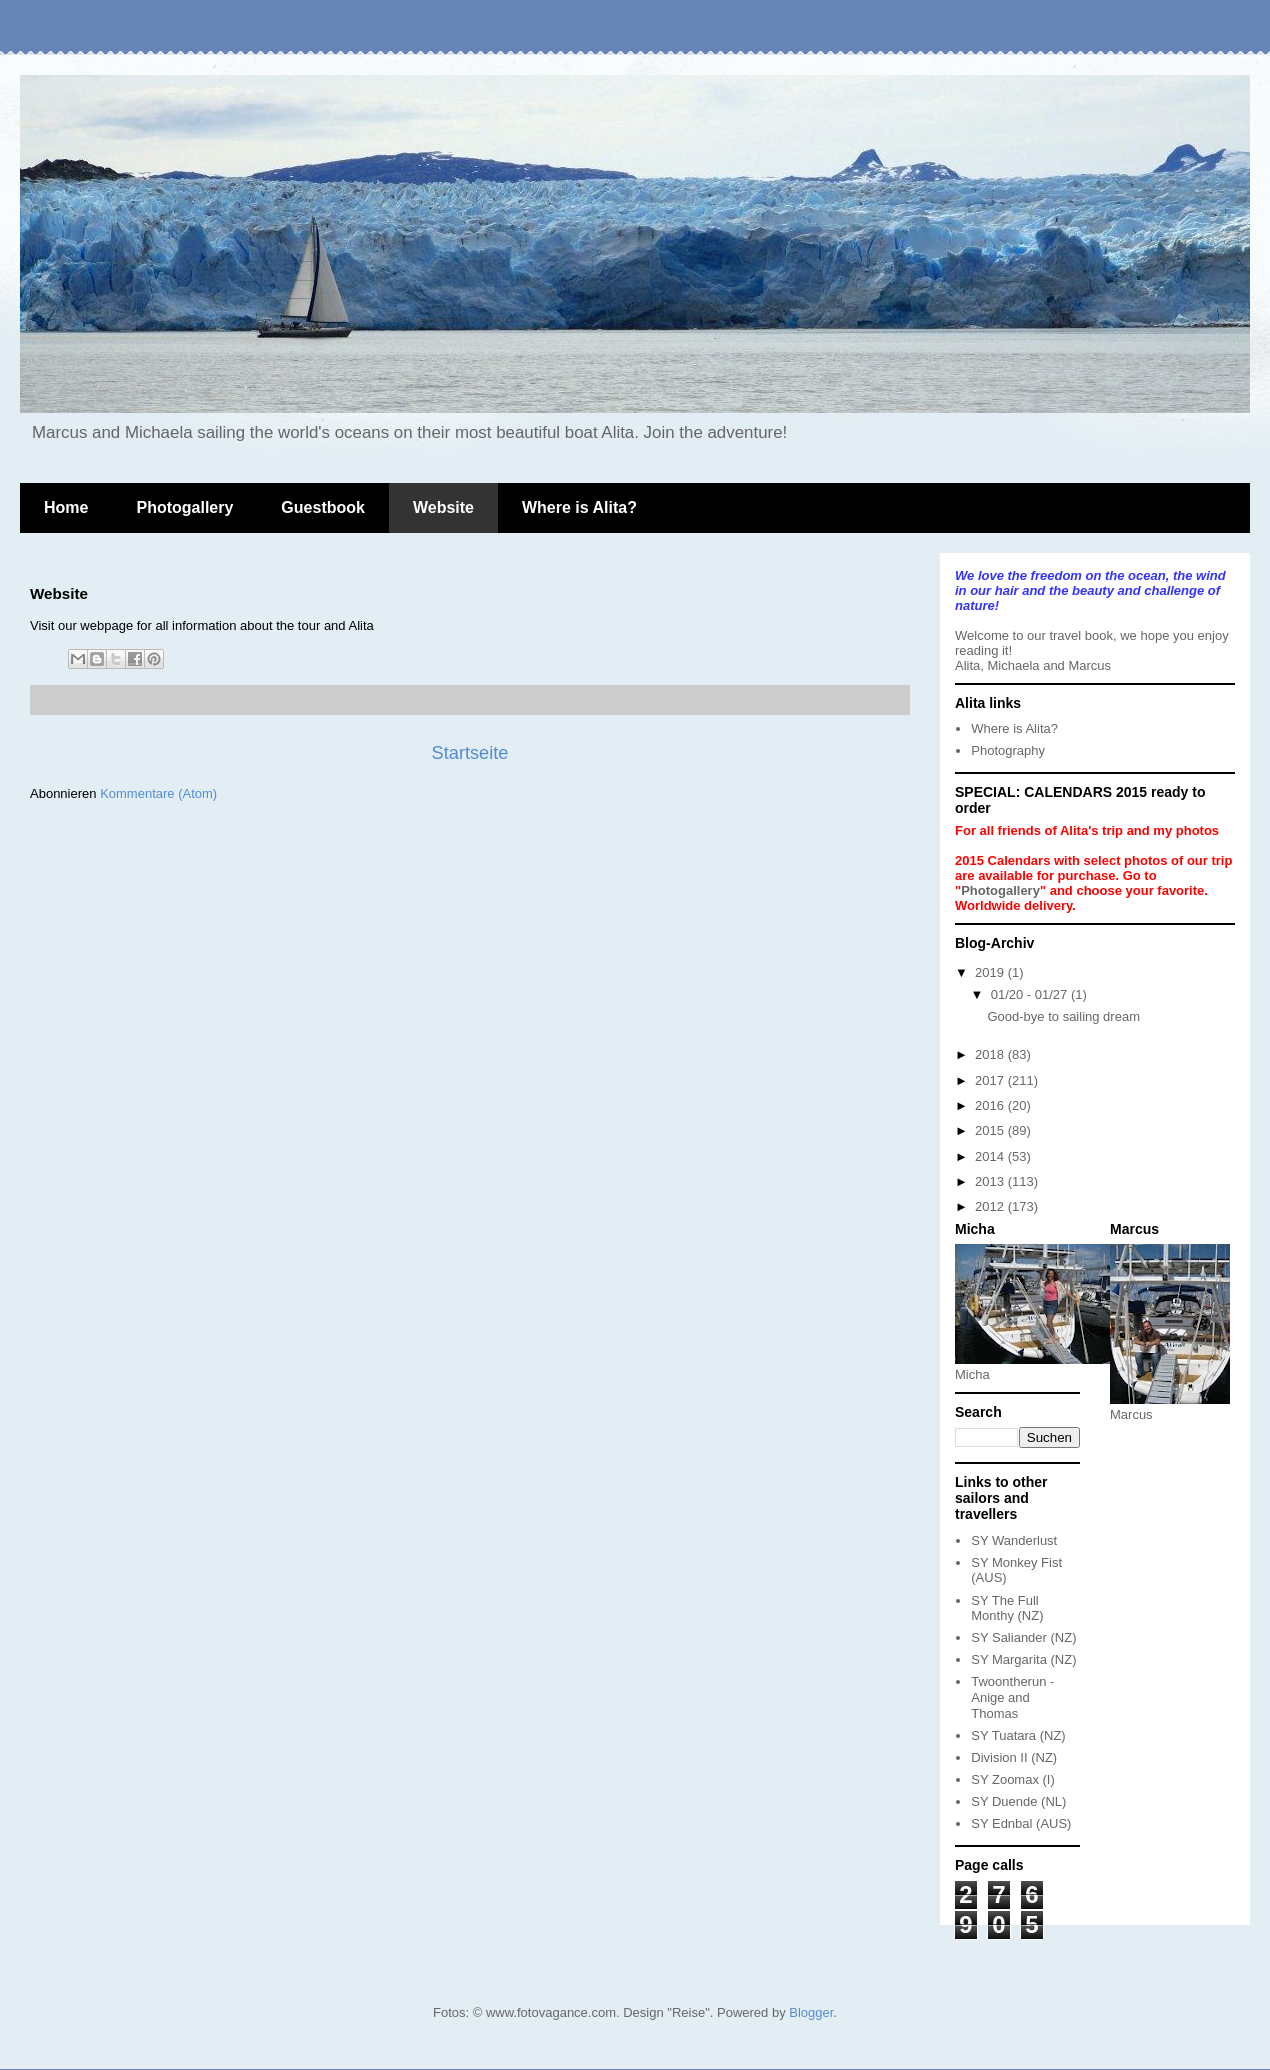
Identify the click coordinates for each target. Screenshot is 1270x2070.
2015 (991, 1130)
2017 (991, 1080)
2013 (991, 1181)
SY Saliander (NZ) (1023, 1637)
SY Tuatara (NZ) (1018, 1735)
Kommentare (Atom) (158, 793)
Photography (1008, 750)
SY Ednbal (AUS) (1021, 1823)
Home (66, 507)
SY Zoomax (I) (1013, 1779)
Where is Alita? (579, 507)
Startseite (470, 753)
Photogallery (184, 507)
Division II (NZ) (1014, 1757)
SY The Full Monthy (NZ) (1007, 1608)
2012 (991, 1206)
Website (443, 507)
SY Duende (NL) (1018, 1801)
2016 (991, 1105)
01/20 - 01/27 (1031, 994)
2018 (991, 1054)
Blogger (811, 2012)
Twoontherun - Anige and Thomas (1012, 1697)
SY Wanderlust (1014, 1540)
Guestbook (323, 507)
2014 (991, 1156)
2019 (991, 972)
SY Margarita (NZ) (1023, 1659)
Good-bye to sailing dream (1063, 1016)
